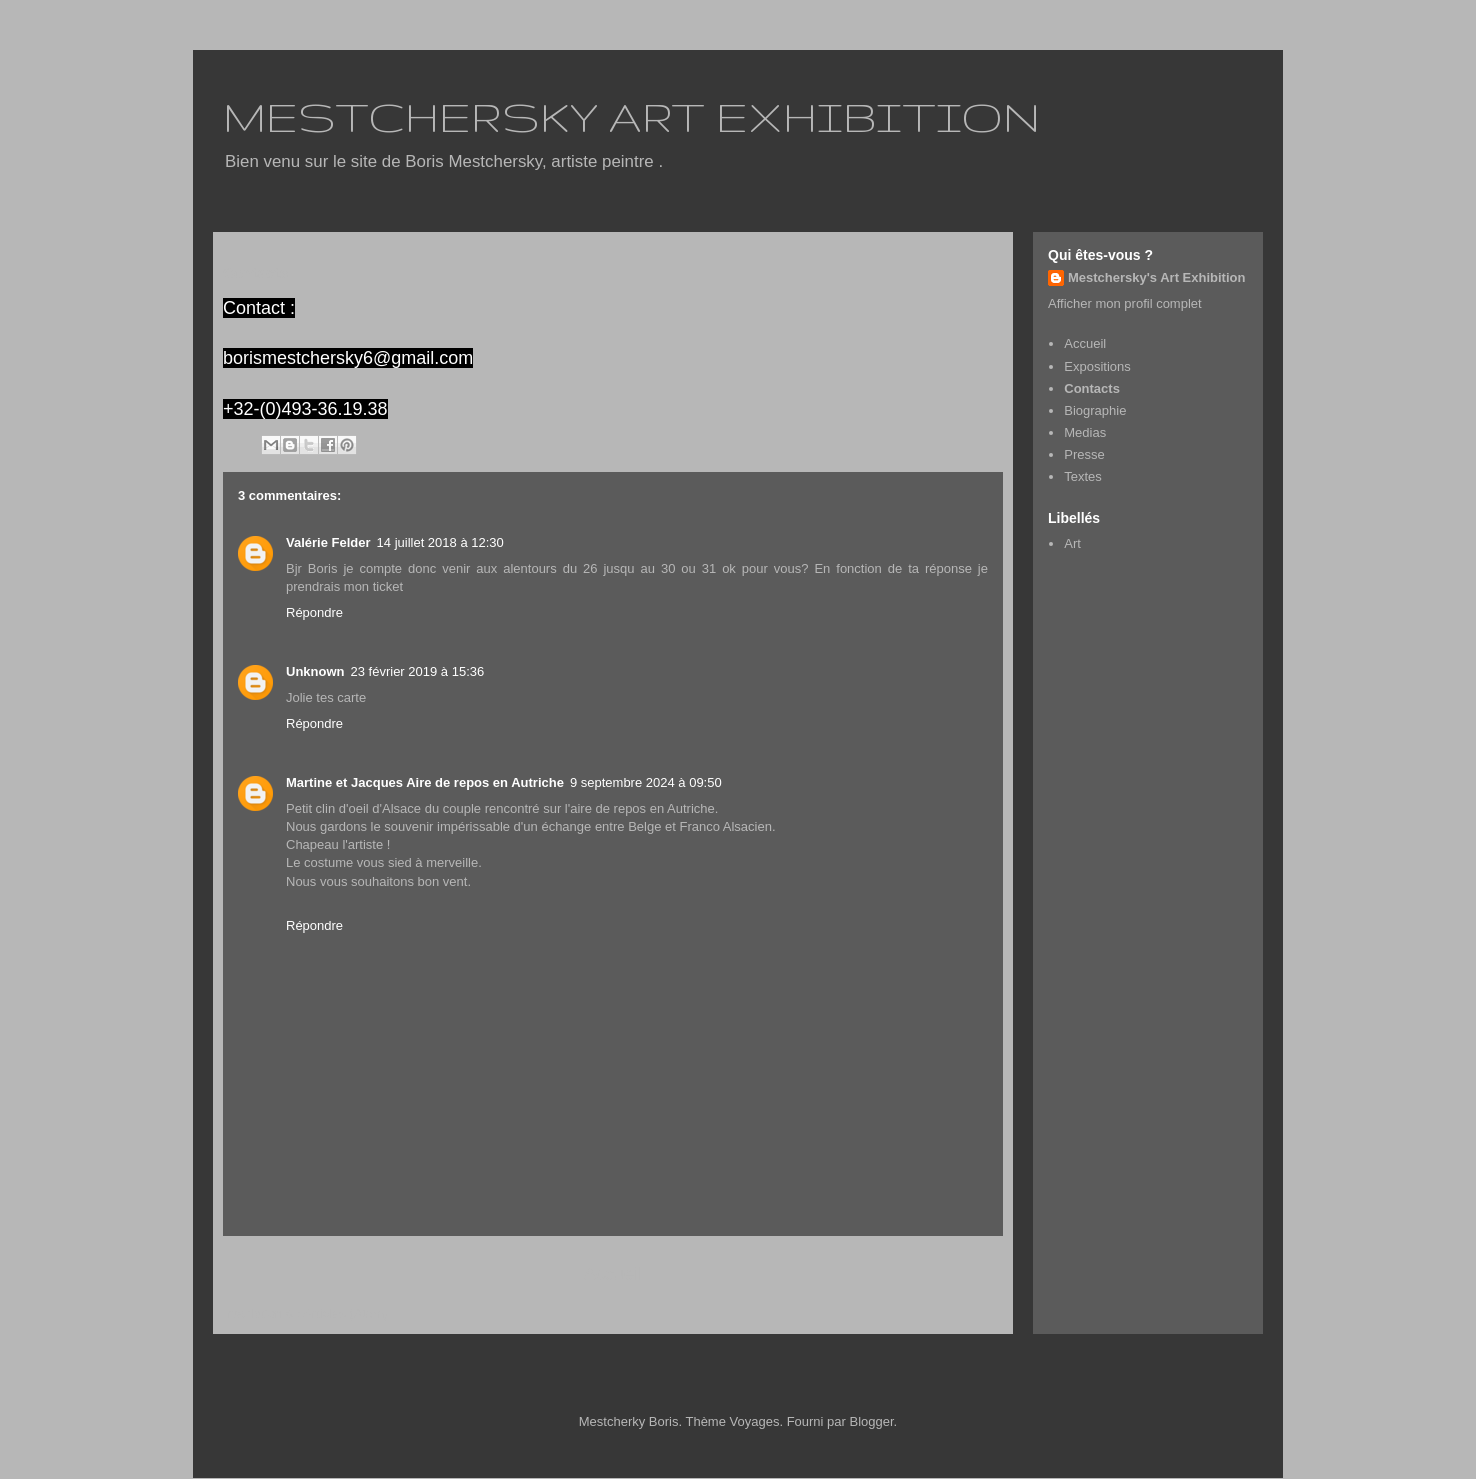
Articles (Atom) (345, 1313)
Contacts (1092, 388)
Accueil (613, 1274)
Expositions (1097, 366)
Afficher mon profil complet (1125, 303)
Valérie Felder (328, 542)
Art (1072, 543)
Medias (1085, 432)
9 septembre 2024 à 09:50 (646, 782)
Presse (1084, 454)
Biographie (1095, 410)
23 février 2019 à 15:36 (418, 671)
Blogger (872, 1421)
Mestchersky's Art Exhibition (1156, 277)
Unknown (315, 671)
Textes (1083, 476)
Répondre (314, 612)
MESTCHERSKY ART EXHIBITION (631, 116)
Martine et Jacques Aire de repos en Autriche (425, 782)
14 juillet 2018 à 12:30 (440, 542)
